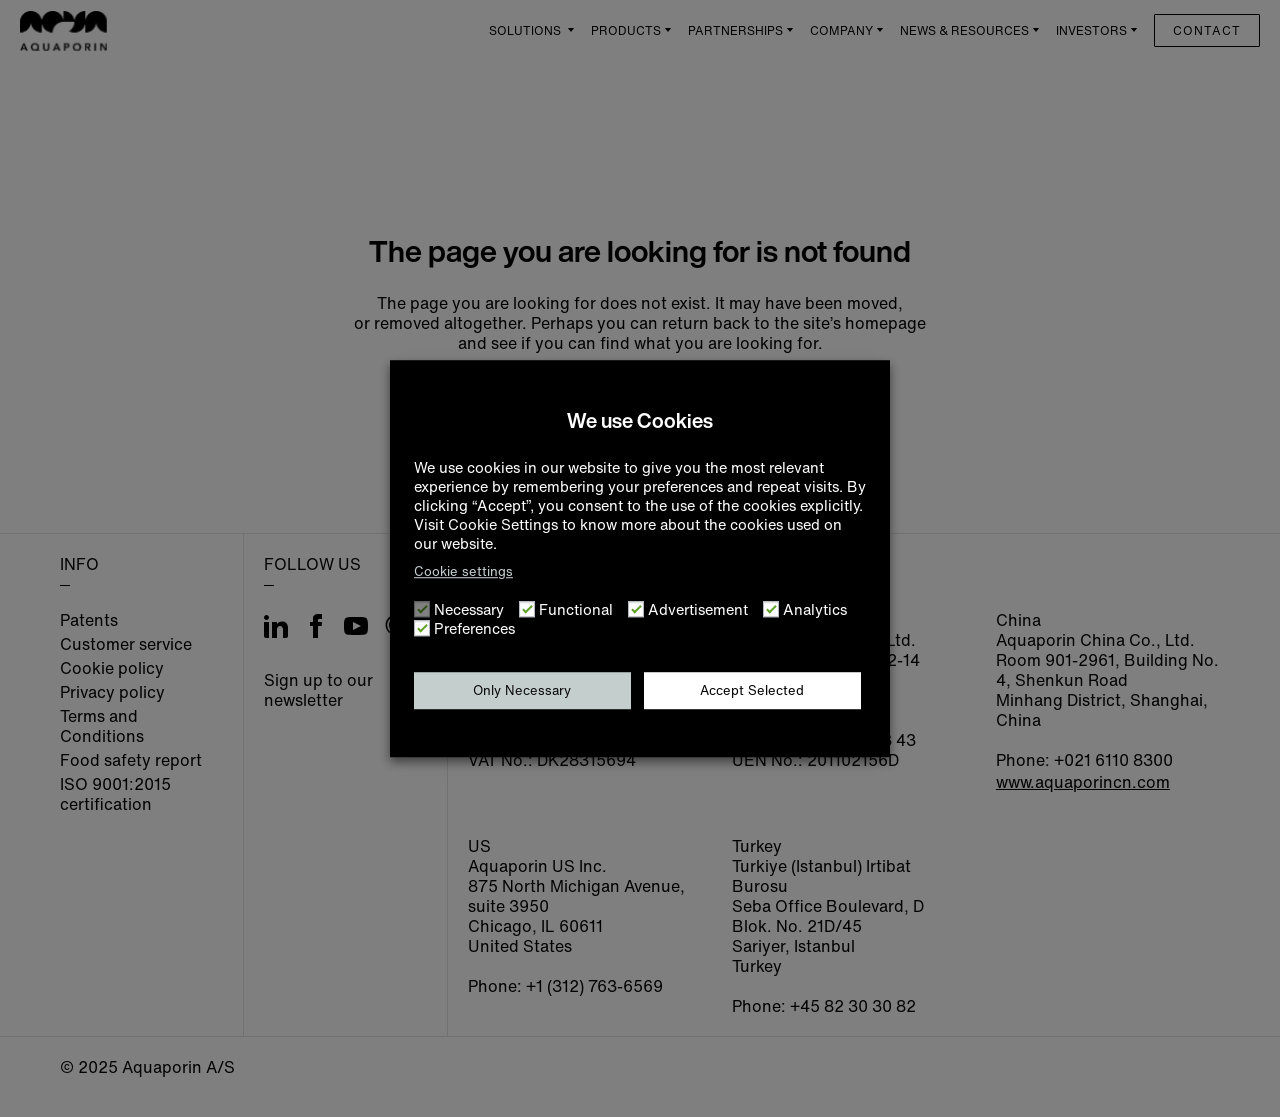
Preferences (474, 628)
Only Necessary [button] (522, 690)
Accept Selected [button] (752, 690)
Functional (576, 609)
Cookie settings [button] (463, 571)
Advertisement (698, 609)
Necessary (469, 609)
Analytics (815, 609)
